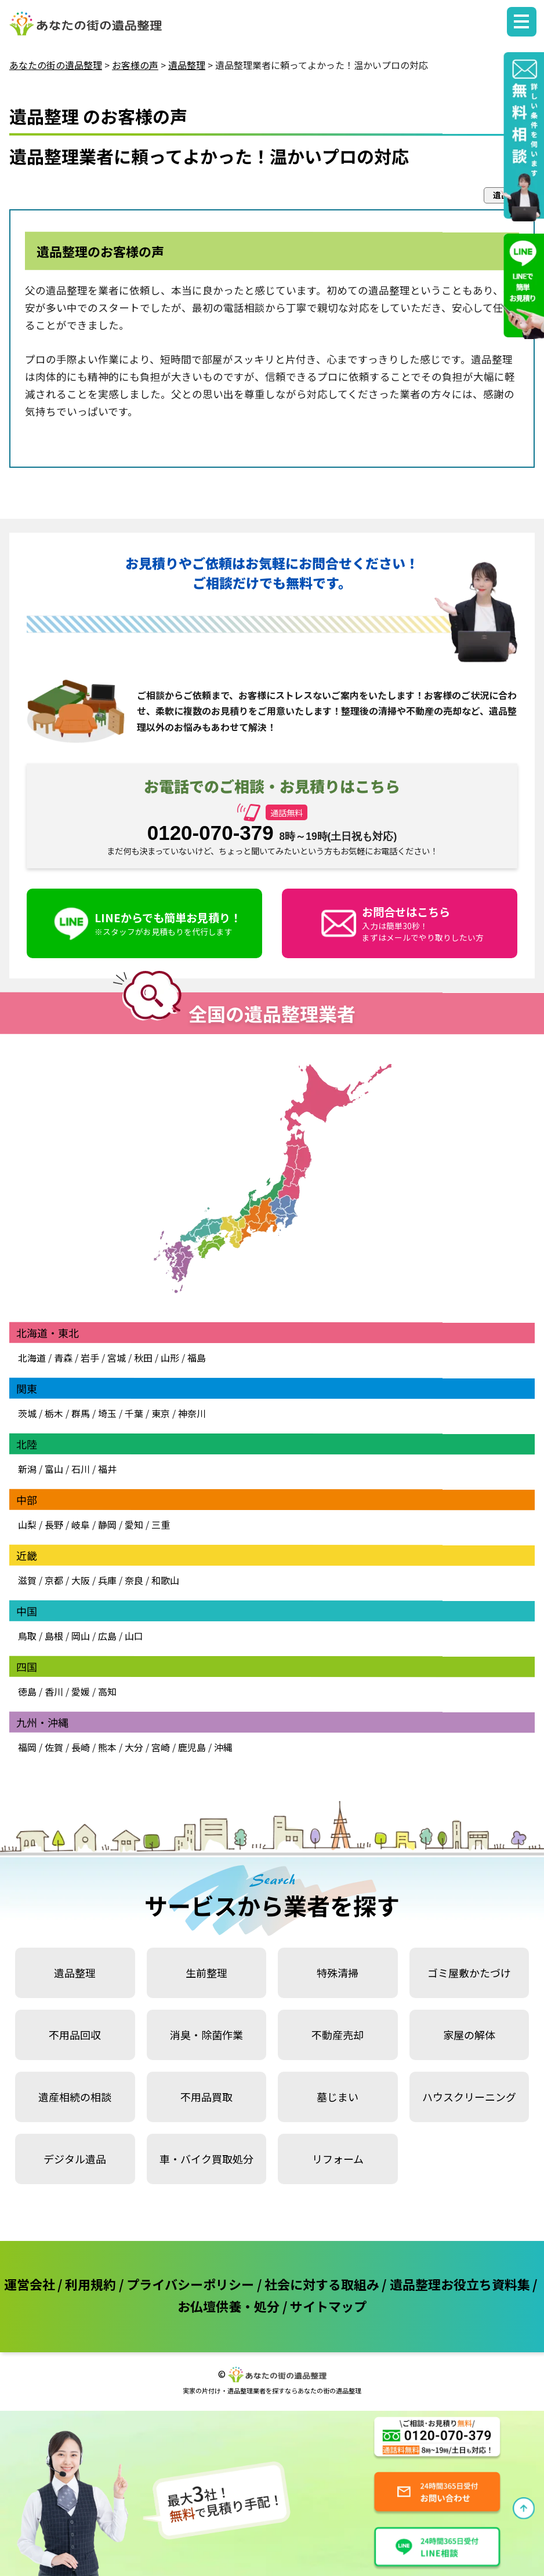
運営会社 (29, 2284)
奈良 (134, 1580)
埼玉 (107, 1413)
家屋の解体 (469, 2034)
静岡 (107, 1524)
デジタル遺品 (74, 2158)
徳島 (27, 1691)
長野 (54, 1524)
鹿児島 (192, 1747)
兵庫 (107, 1580)
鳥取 (27, 1636)
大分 (134, 1747)
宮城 (116, 1358)
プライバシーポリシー (190, 2284)
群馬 (80, 1413)
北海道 (32, 1358)
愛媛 (80, 1691)
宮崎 (160, 1747)
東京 (160, 1413)
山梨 (27, 1524)
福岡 (27, 1747)
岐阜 (80, 1524)
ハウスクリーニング (469, 2096)
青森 (63, 1358)
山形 (170, 1358)
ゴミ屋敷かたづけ (469, 1972)
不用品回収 (75, 2034)
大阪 (80, 1580)
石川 (80, 1469)
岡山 (80, 1636)
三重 (160, 1524)
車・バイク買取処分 (206, 2158)
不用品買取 (206, 2096)
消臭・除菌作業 (206, 2034)
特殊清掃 (337, 1972)
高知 (107, 1691)
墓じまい (337, 2096)
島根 (54, 1636)
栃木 (54, 1413)
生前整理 (206, 1972)
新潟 (27, 1469)
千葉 (134, 1413)
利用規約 (90, 2284)
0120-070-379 (210, 832)
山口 (134, 1636)
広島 (107, 1636)
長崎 (80, 1747)
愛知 (134, 1524)
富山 (54, 1469)
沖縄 (223, 1747)
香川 (54, 1691)
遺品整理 (75, 1972)
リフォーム (338, 2158)
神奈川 (191, 1413)
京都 (54, 1580)
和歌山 (165, 1580)
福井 (107, 1469)
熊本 (107, 1747)
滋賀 (27, 1580)
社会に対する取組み (321, 2284)
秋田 (143, 1358)
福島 (196, 1358)
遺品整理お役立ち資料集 (460, 2284)
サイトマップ (328, 2306)
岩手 (90, 1358)
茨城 (27, 1413)
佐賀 (54, 1747)
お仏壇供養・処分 (228, 2306)
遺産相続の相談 (74, 2096)
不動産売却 (337, 2034)
